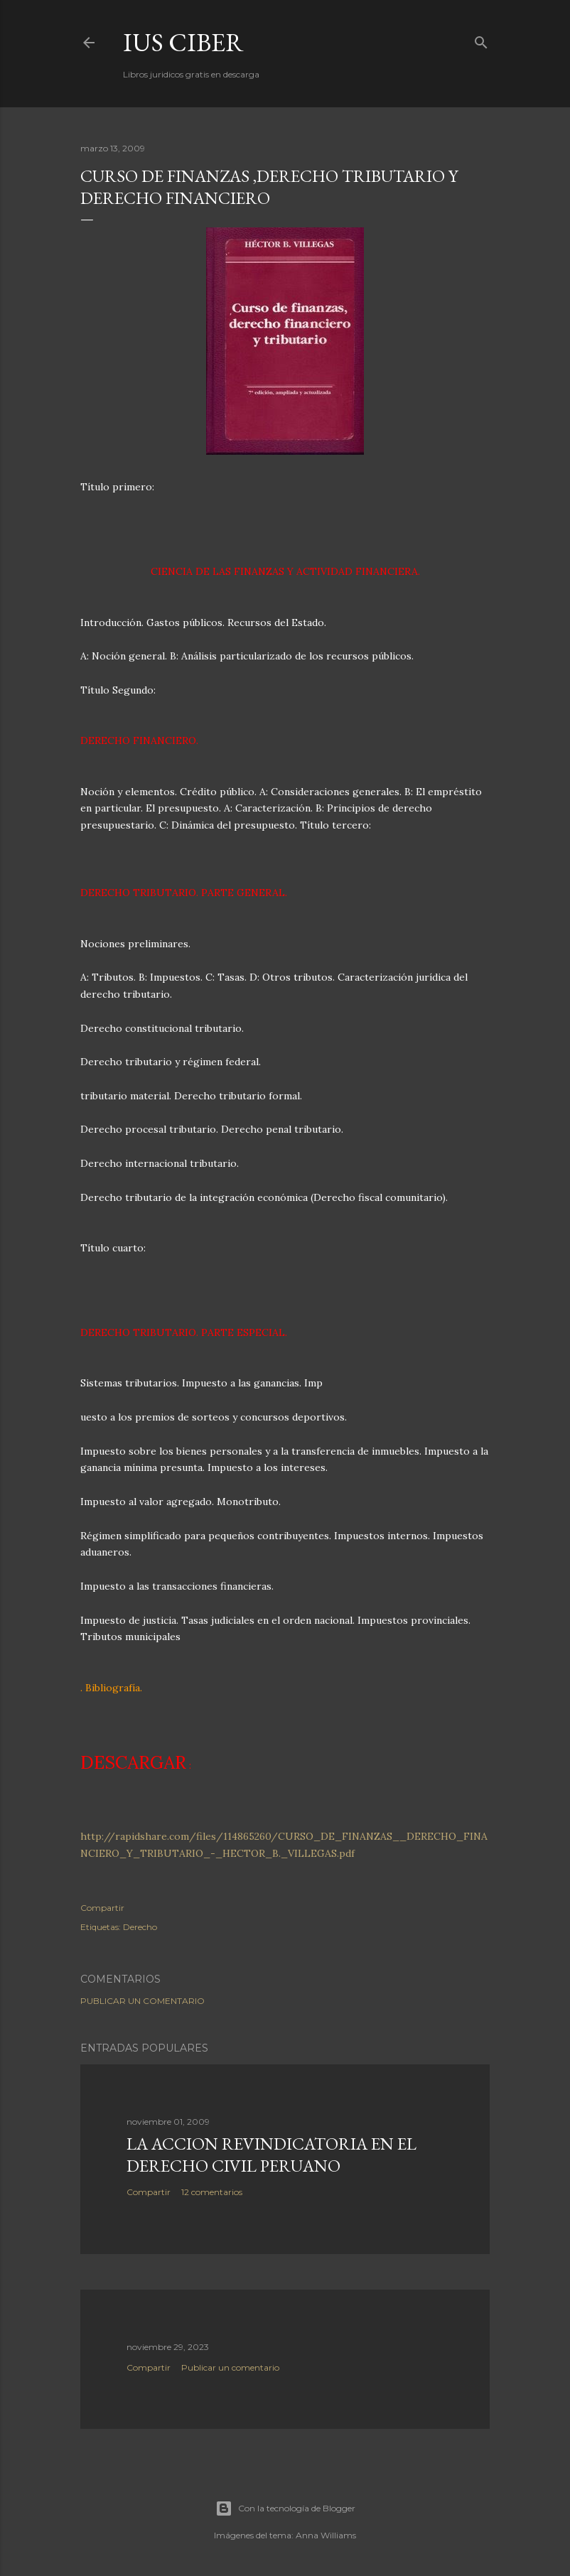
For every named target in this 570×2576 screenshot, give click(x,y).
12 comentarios (211, 2192)
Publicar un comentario (142, 2000)
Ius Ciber (183, 42)
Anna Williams (326, 2535)
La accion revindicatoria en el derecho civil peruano (271, 2155)
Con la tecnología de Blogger (285, 2508)
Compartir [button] (102, 1907)
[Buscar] (481, 39)
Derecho (140, 1927)
